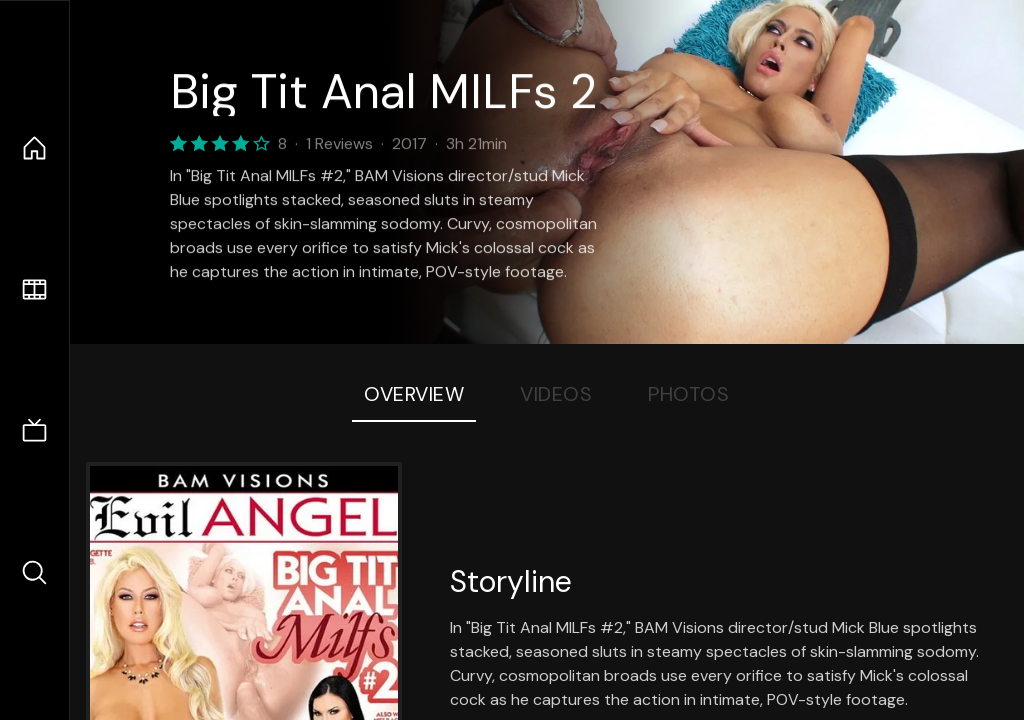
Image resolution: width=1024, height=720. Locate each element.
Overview (414, 394)
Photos (688, 394)
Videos (556, 394)
